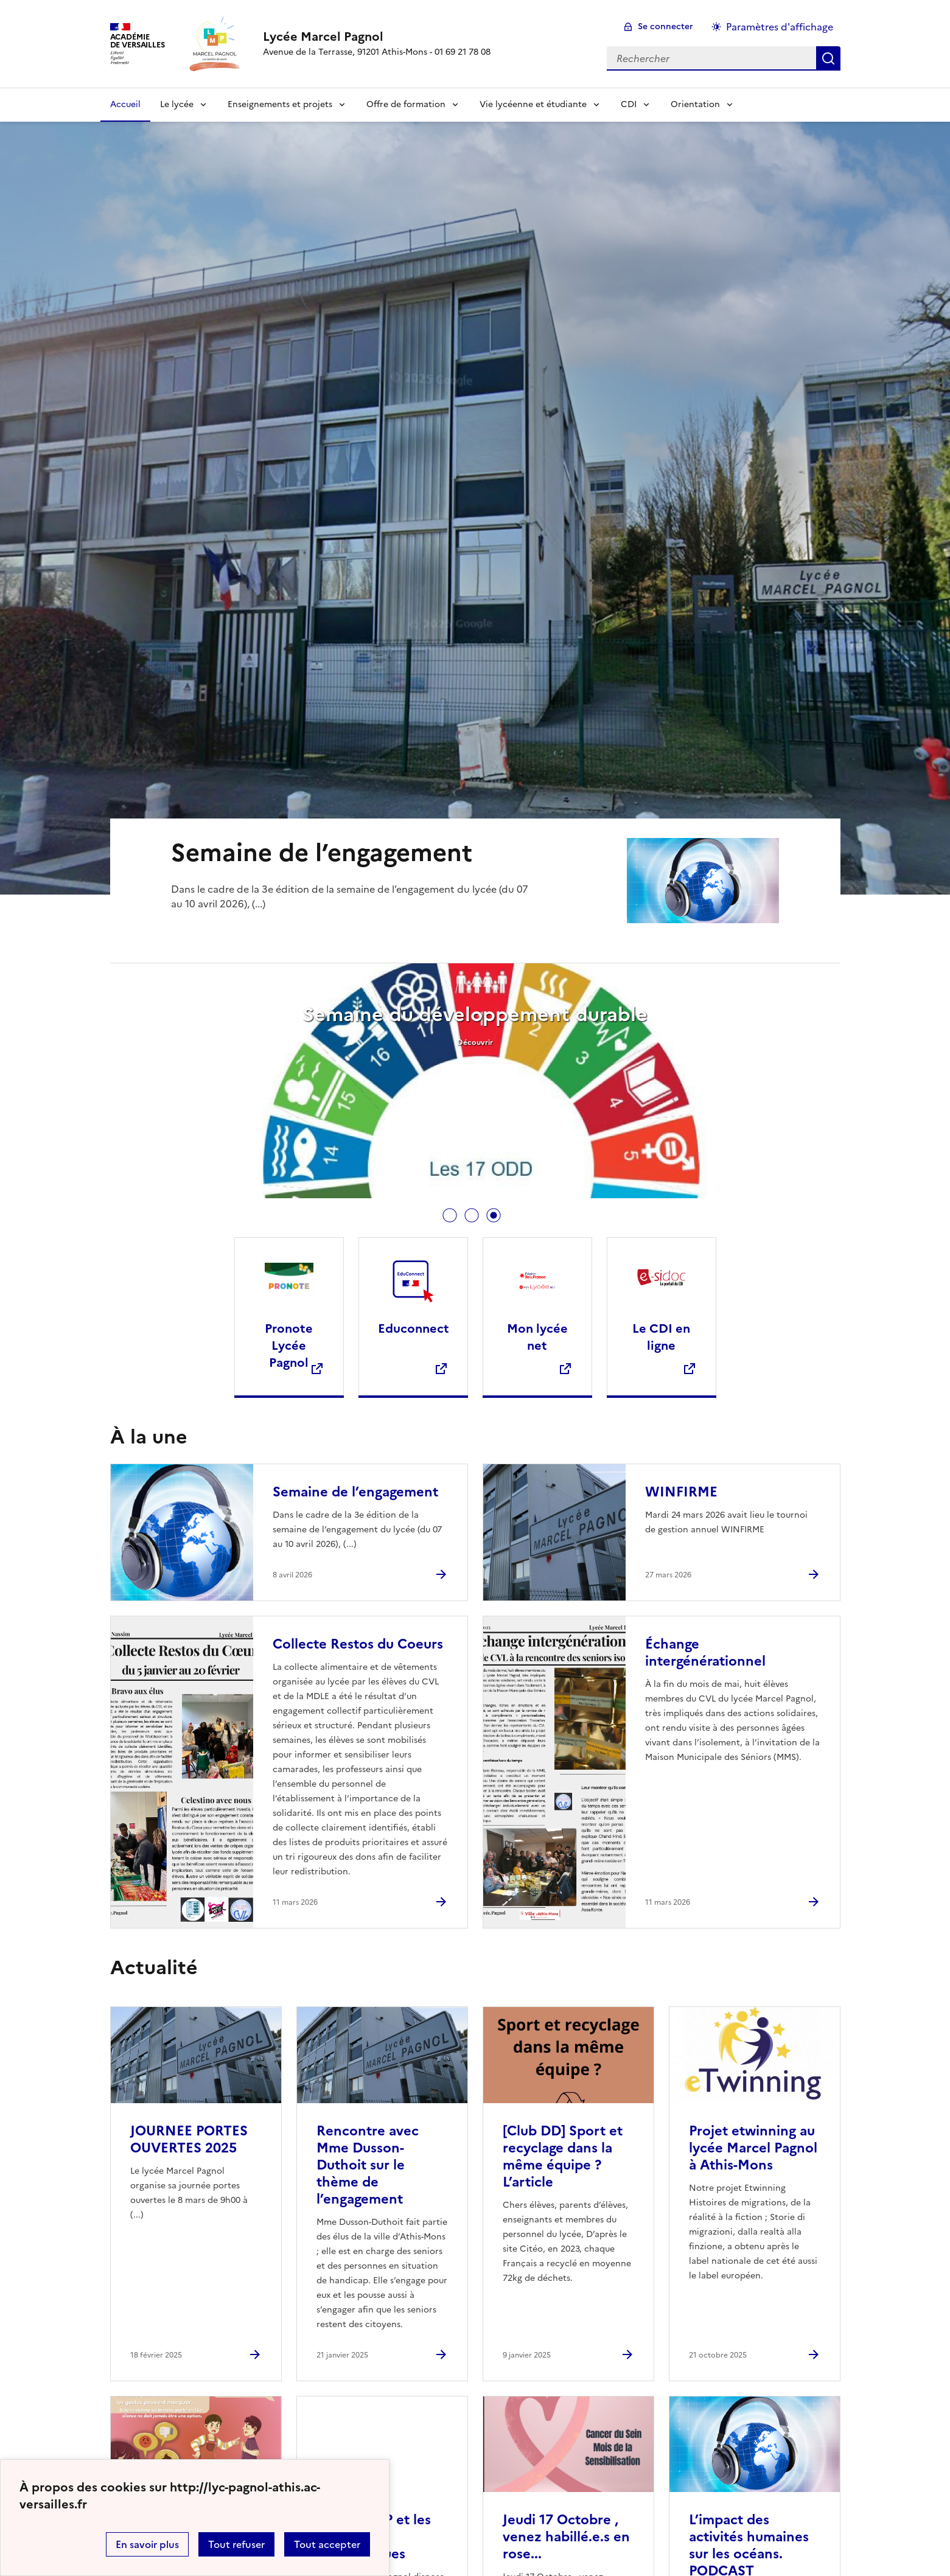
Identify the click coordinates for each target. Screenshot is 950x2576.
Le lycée (177, 104)
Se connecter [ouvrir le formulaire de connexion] (665, 26)
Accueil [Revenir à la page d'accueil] (125, 104)
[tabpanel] (447, 1082)
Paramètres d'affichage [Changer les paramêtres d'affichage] (779, 26)
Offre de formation (405, 104)
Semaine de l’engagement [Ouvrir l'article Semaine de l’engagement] (355, 1492)
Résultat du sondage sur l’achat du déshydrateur (446, 1014)
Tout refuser (236, 2544)
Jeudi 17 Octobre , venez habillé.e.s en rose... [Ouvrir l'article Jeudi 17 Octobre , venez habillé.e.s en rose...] (566, 2537)
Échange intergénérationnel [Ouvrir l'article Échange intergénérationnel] (705, 1652)
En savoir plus (147, 2544)
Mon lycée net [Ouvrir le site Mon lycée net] (537, 1337)
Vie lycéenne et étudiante (533, 104)
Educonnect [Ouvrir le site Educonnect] (413, 1328)
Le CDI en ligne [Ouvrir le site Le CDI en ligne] (661, 1337)
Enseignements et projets (280, 104)
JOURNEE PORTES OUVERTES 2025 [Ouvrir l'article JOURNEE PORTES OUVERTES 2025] (189, 2139)
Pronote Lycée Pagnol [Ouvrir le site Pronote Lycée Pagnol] (289, 1345)
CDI (629, 104)
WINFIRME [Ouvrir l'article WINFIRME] (681, 1492)
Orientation (695, 104)
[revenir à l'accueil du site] (377, 36)
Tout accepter (327, 2544)
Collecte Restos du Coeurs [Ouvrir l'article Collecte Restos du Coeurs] (358, 1644)
